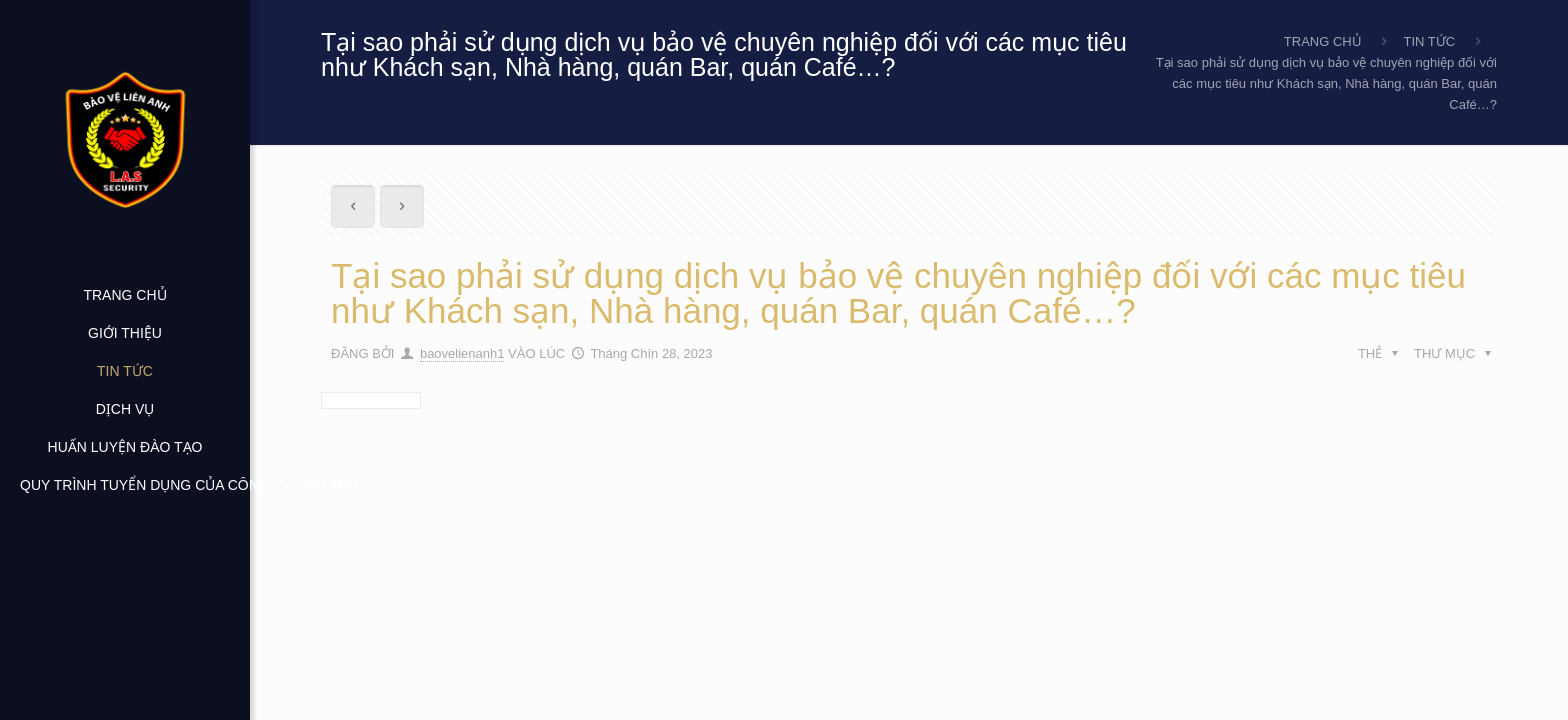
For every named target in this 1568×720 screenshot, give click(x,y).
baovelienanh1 (462, 353)
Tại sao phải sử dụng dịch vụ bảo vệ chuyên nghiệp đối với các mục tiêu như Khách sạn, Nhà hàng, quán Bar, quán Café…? (1326, 83)
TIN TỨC (1430, 41)
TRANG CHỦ (1323, 41)
